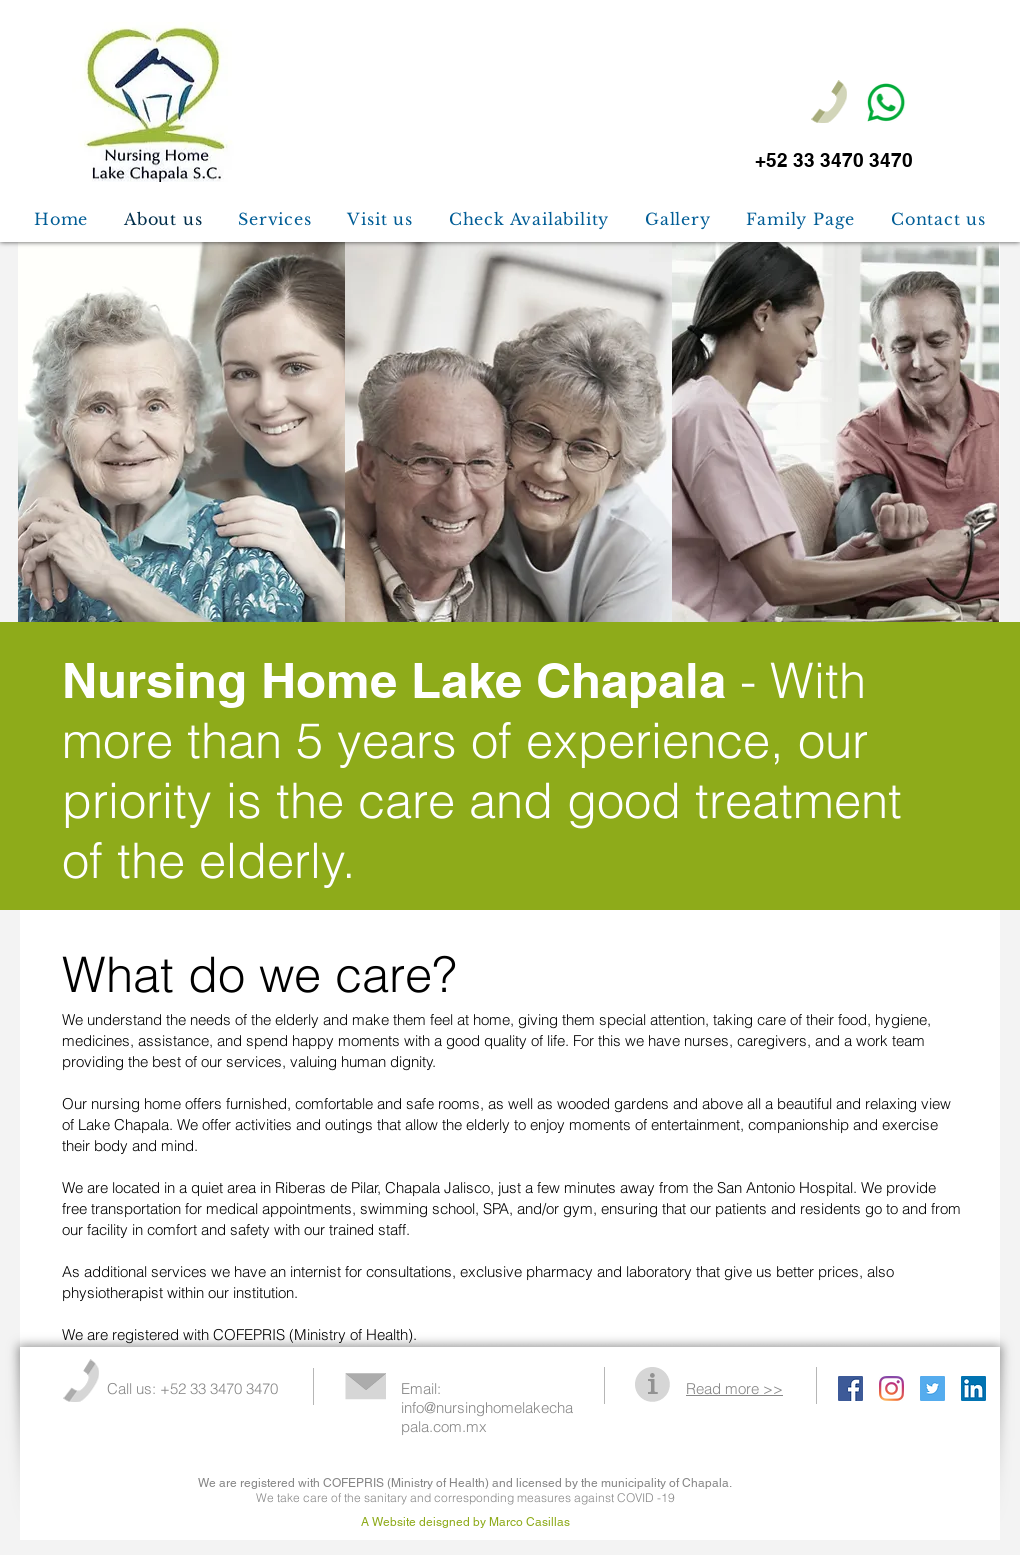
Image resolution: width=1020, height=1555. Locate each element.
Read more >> (734, 1388)
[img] (181, 432)
